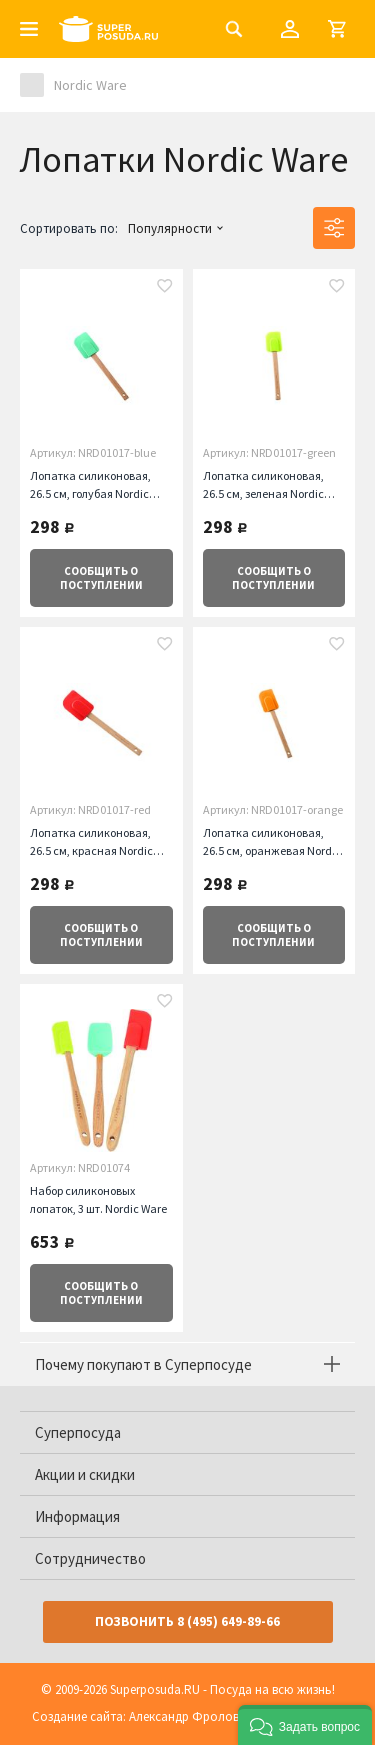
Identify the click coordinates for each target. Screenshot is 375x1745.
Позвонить (187, 1621)
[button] (305, 1725)
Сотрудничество (90, 1558)
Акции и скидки (85, 1474)
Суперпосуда (78, 1432)
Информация (77, 1516)
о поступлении (101, 578)
